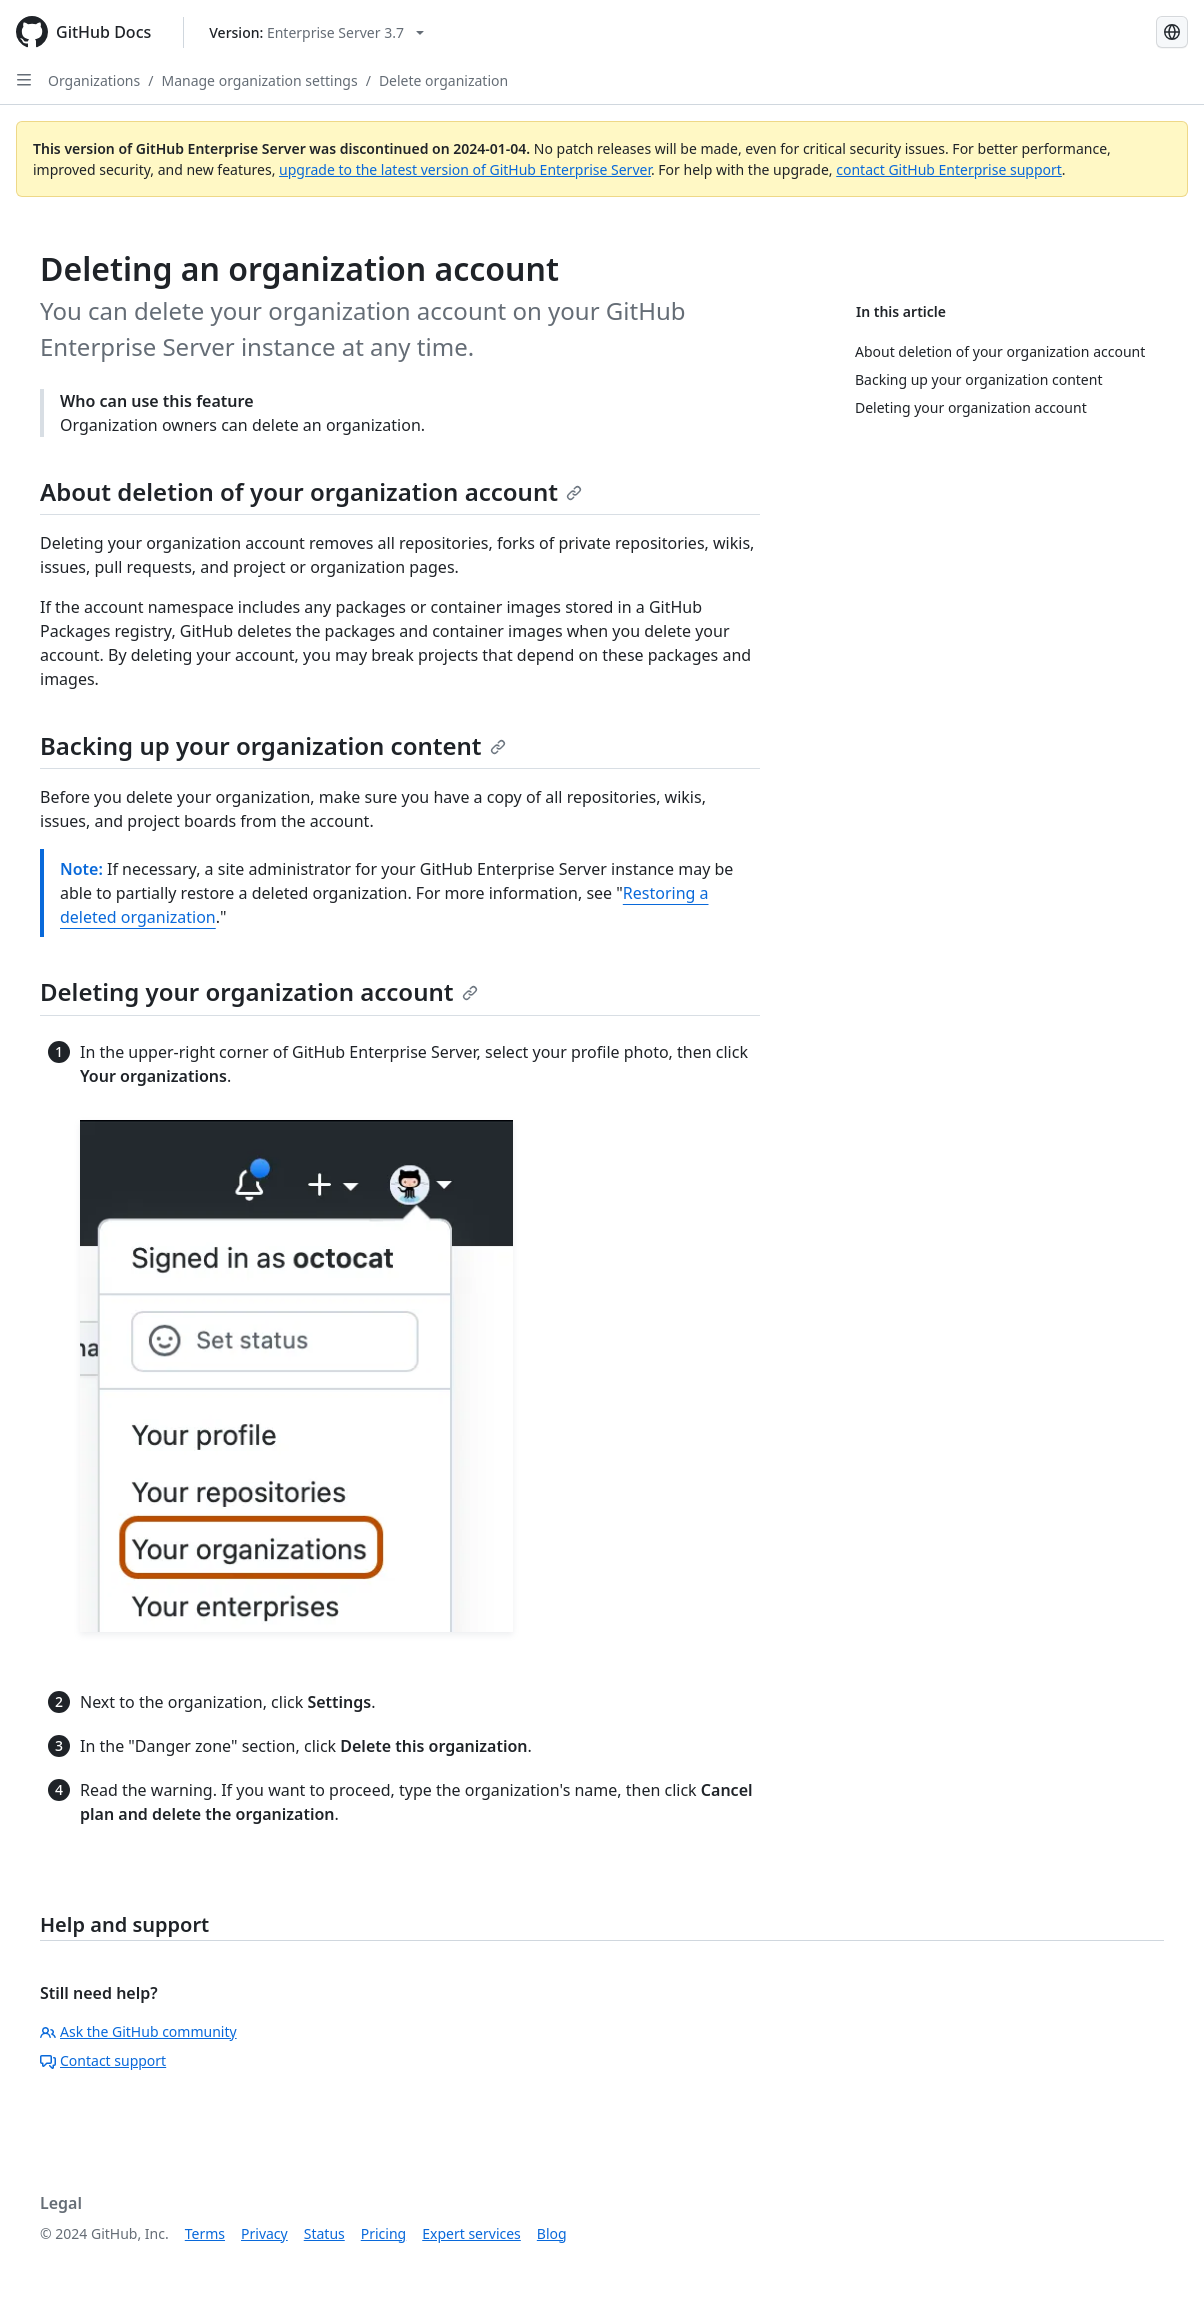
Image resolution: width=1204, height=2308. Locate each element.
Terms (205, 2233)
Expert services (471, 2233)
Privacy (264, 2233)
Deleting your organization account (259, 991)
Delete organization (443, 80)
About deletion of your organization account (311, 491)
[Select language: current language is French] (1172, 32)
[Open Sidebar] (24, 80)
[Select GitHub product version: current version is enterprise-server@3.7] (316, 32)
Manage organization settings (259, 80)
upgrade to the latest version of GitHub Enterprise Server (465, 169)
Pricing (383, 2233)
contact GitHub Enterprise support (949, 169)
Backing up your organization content (273, 745)
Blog (552, 2233)
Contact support (103, 2060)
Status (324, 2233)
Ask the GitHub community (138, 2031)
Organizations (94, 80)
